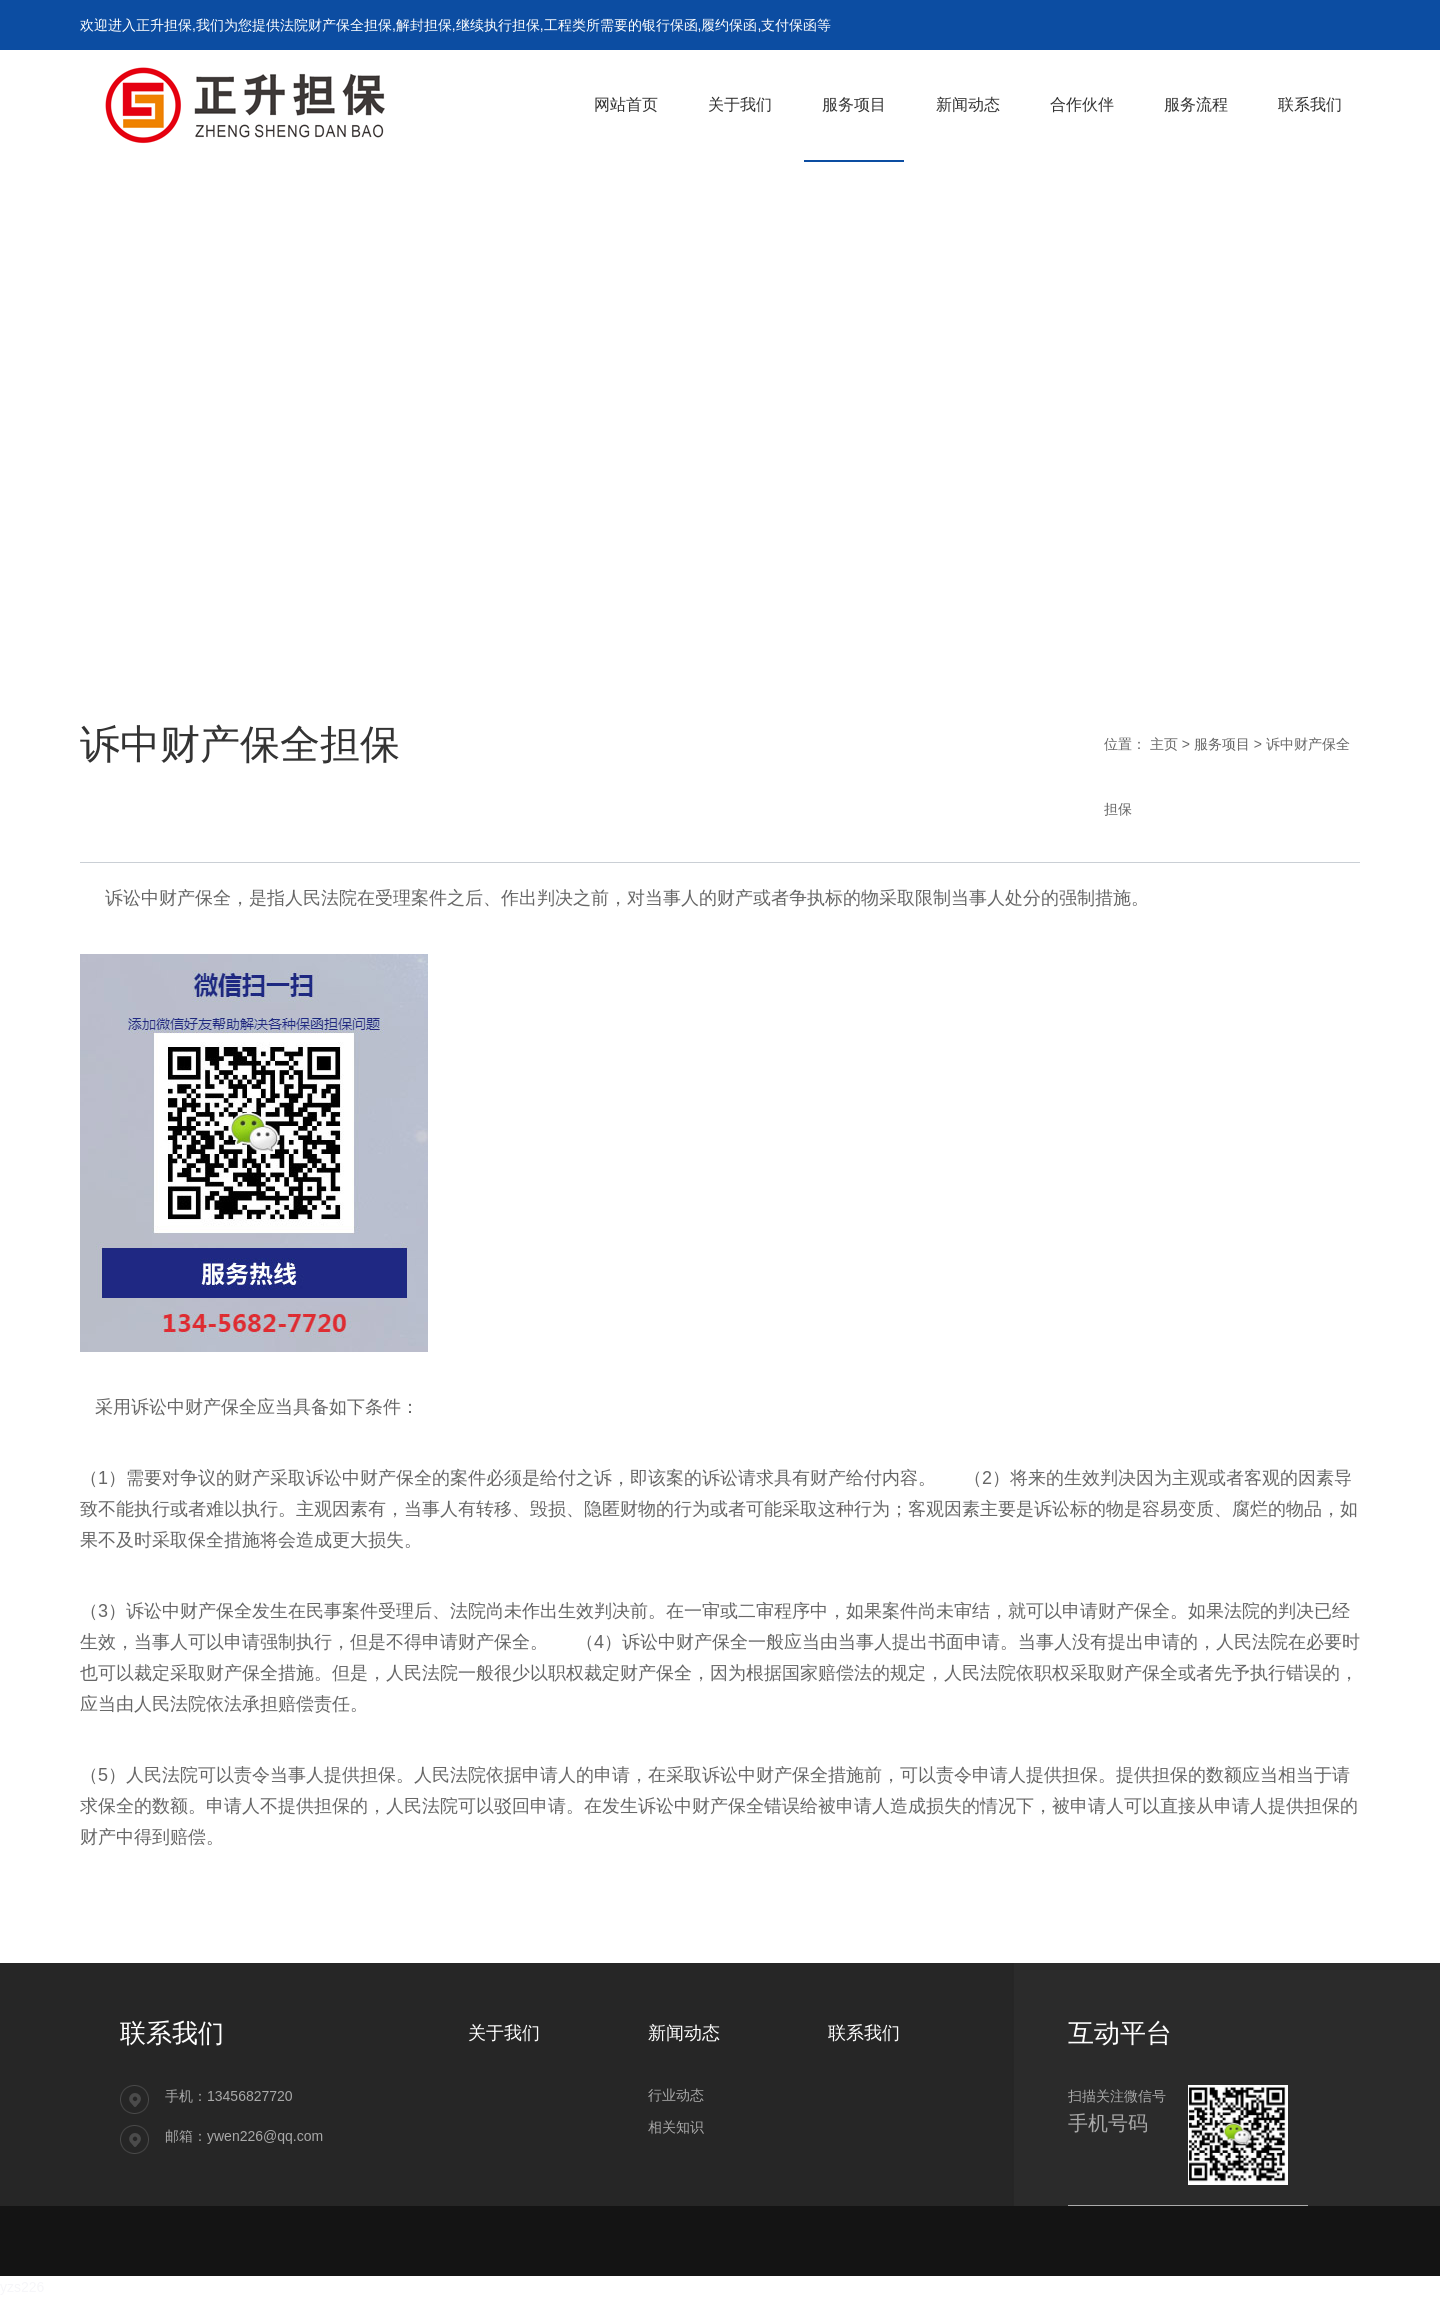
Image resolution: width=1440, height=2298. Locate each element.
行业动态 (676, 2095)
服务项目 (1222, 744)
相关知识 (676, 2127)
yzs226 (22, 2287)
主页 (1164, 744)
